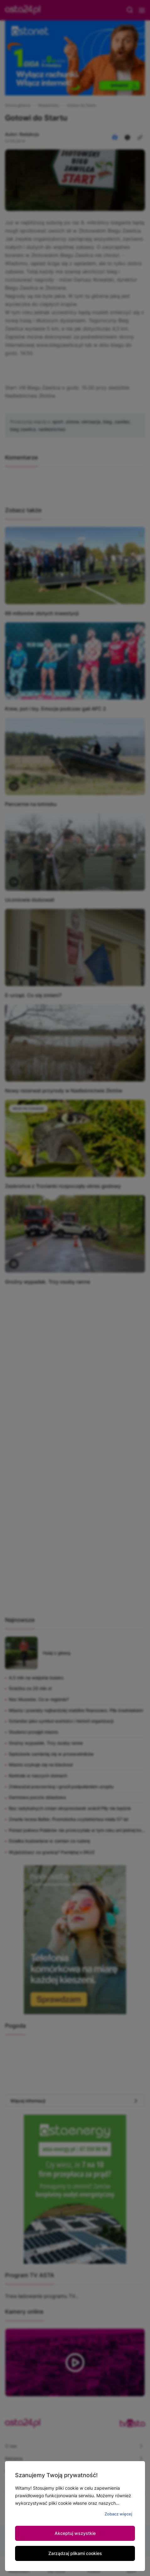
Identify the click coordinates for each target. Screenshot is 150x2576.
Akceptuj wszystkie (75, 2533)
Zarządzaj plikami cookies (75, 2553)
